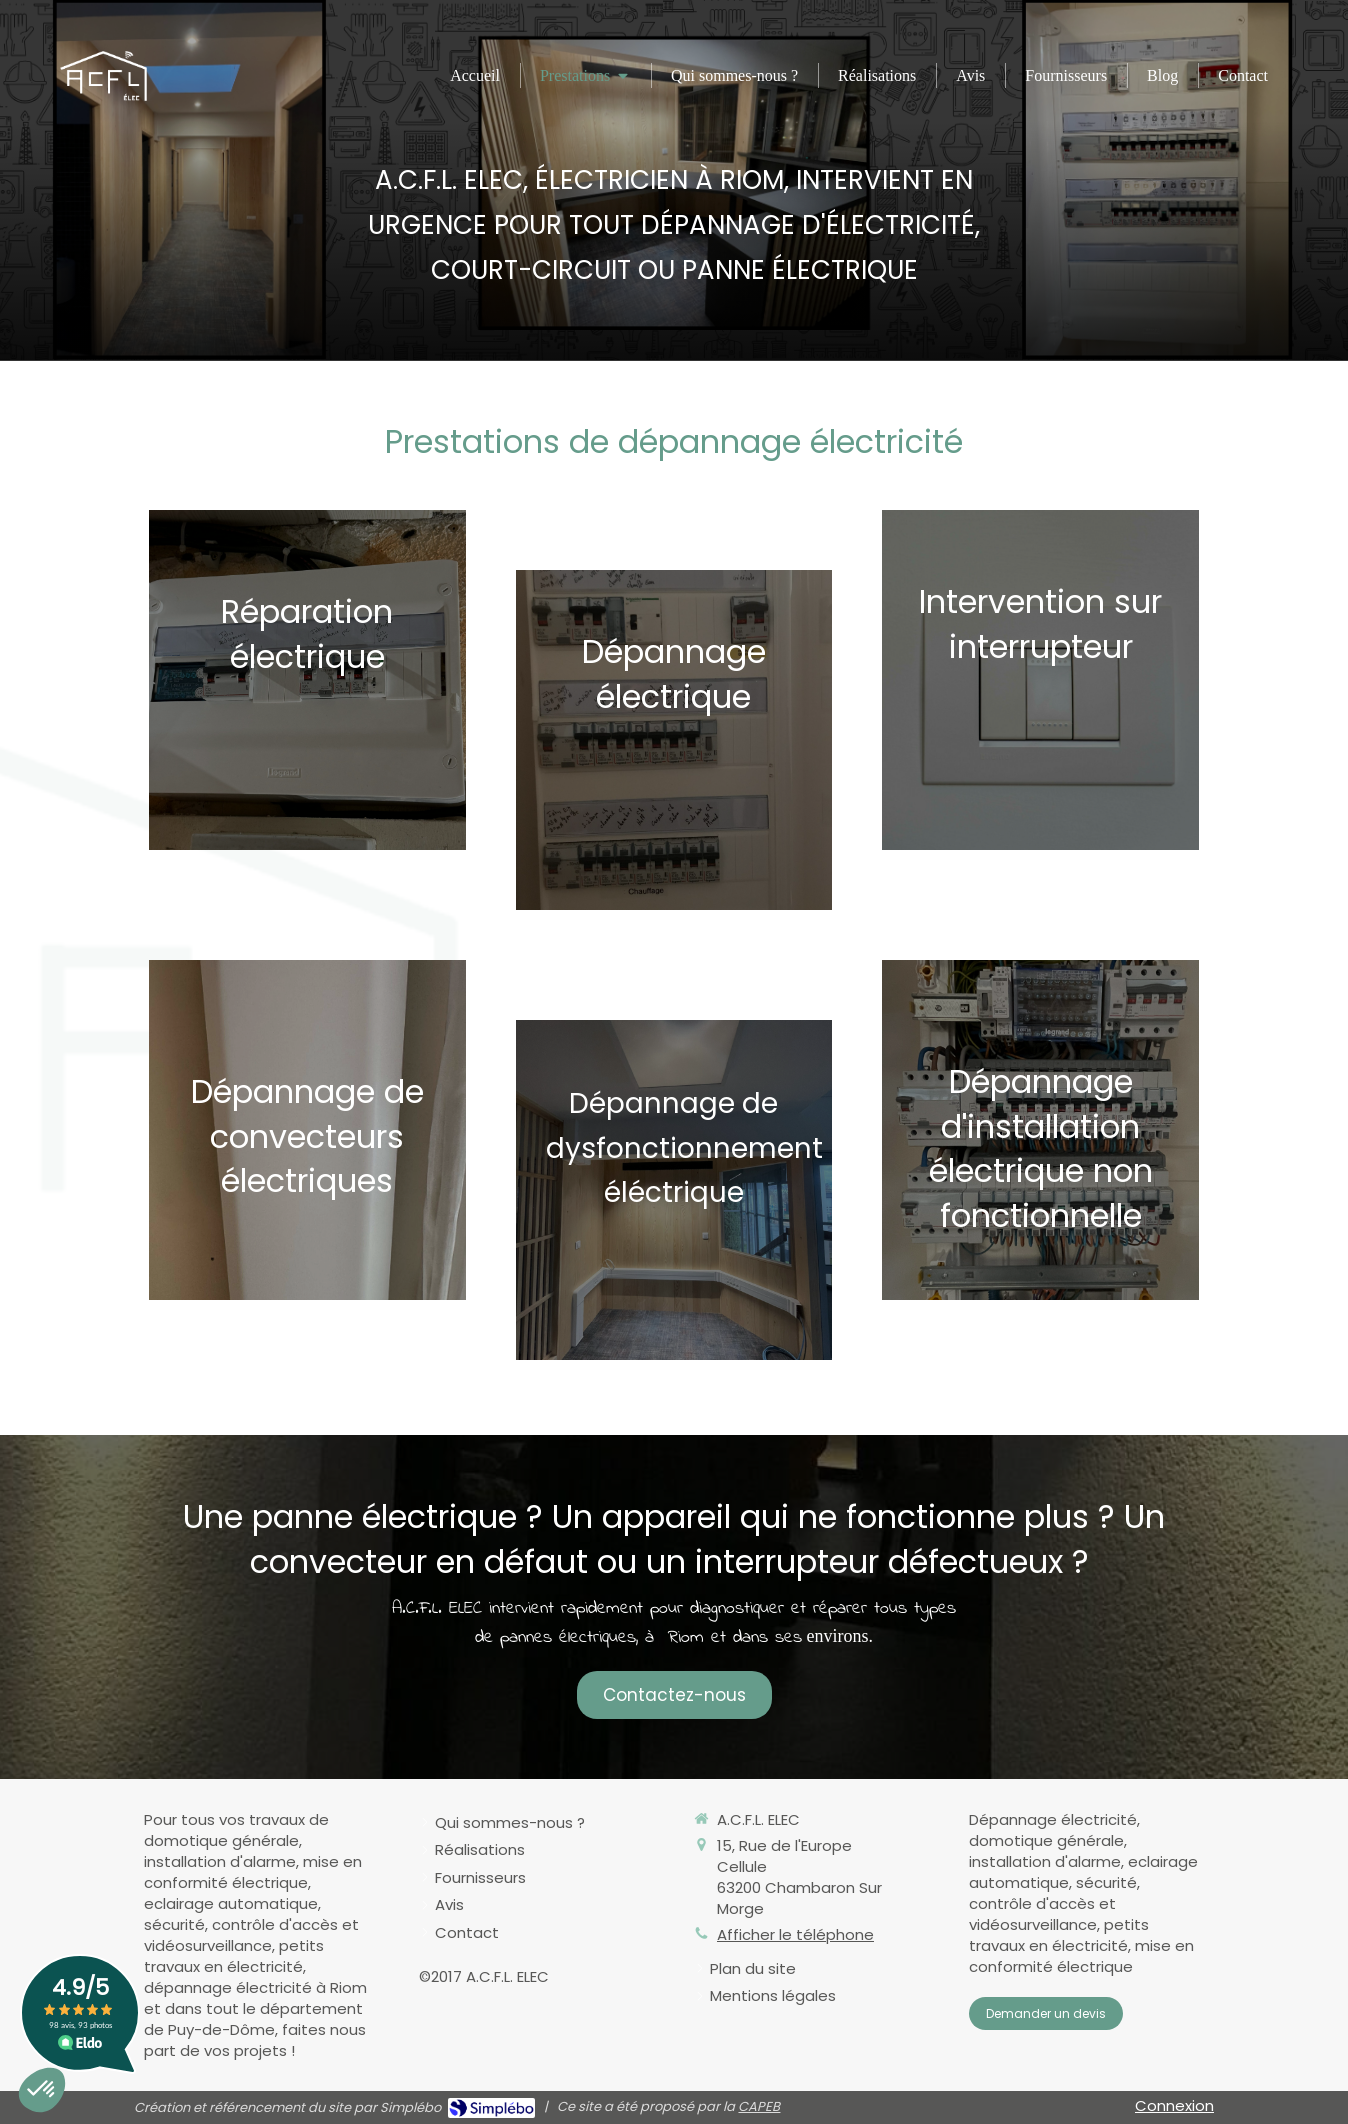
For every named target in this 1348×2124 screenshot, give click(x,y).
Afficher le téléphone (795, 1934)
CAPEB (759, 2106)
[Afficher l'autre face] (307, 680)
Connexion (1174, 2105)
